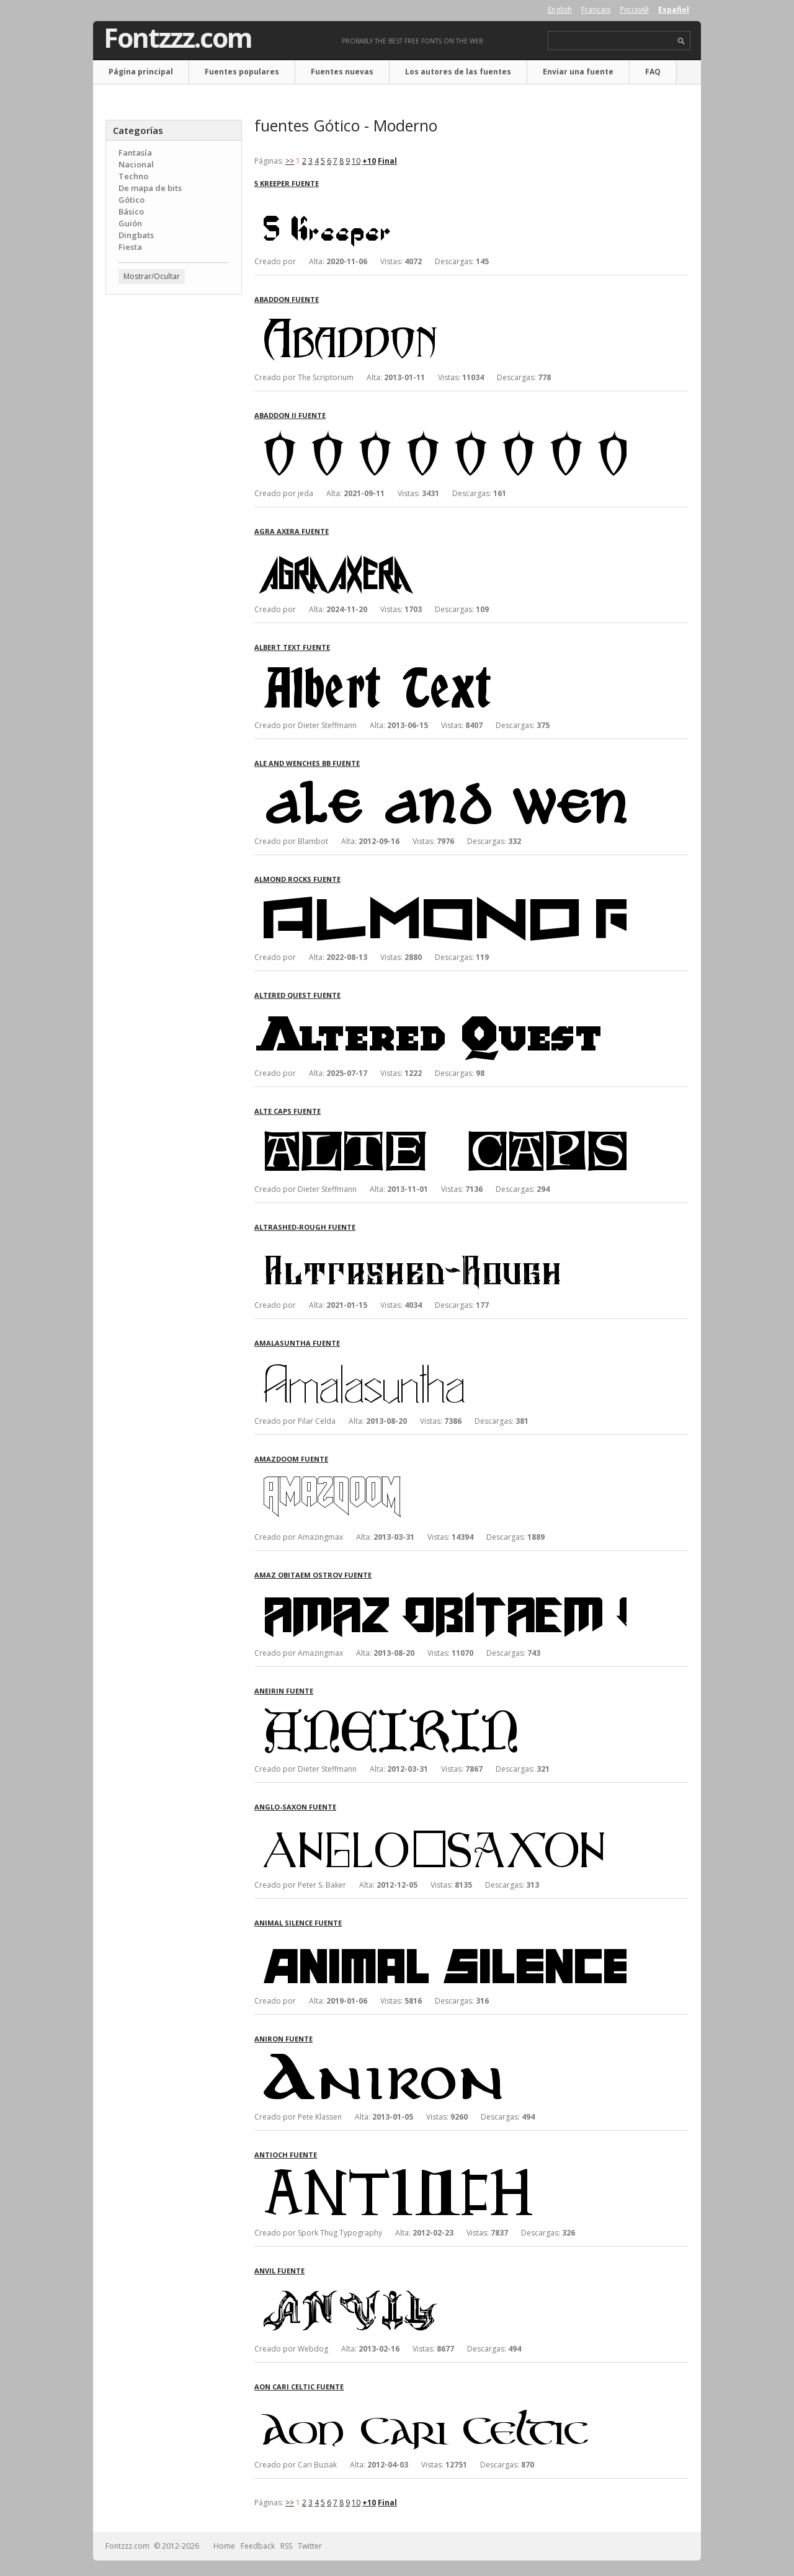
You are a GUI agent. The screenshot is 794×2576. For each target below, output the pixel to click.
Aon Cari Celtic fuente (299, 2386)
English (560, 9)
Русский (634, 9)
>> (289, 161)
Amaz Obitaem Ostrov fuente (313, 1574)
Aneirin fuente (283, 1690)
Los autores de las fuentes (458, 71)
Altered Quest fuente (297, 995)
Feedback (258, 2546)
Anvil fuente (279, 2270)
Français (595, 9)
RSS (286, 2546)
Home (224, 2546)
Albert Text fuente (292, 647)
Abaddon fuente (286, 299)
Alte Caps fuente (287, 1111)
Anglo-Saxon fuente (295, 1806)
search (681, 41)
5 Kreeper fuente (286, 183)
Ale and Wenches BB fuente (307, 763)
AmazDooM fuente (291, 1458)
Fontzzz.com (178, 38)
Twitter (310, 2546)
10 (356, 161)
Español (673, 9)
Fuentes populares (242, 71)
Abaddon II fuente (290, 415)
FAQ (653, 71)
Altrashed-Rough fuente (304, 1227)
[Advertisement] (173, 503)
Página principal (141, 71)
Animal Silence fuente (298, 1922)
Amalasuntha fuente (297, 1343)
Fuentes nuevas (342, 71)
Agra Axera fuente (291, 531)
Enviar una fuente (578, 71)
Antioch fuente (285, 2154)
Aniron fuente (283, 2038)
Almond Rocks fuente (297, 879)
